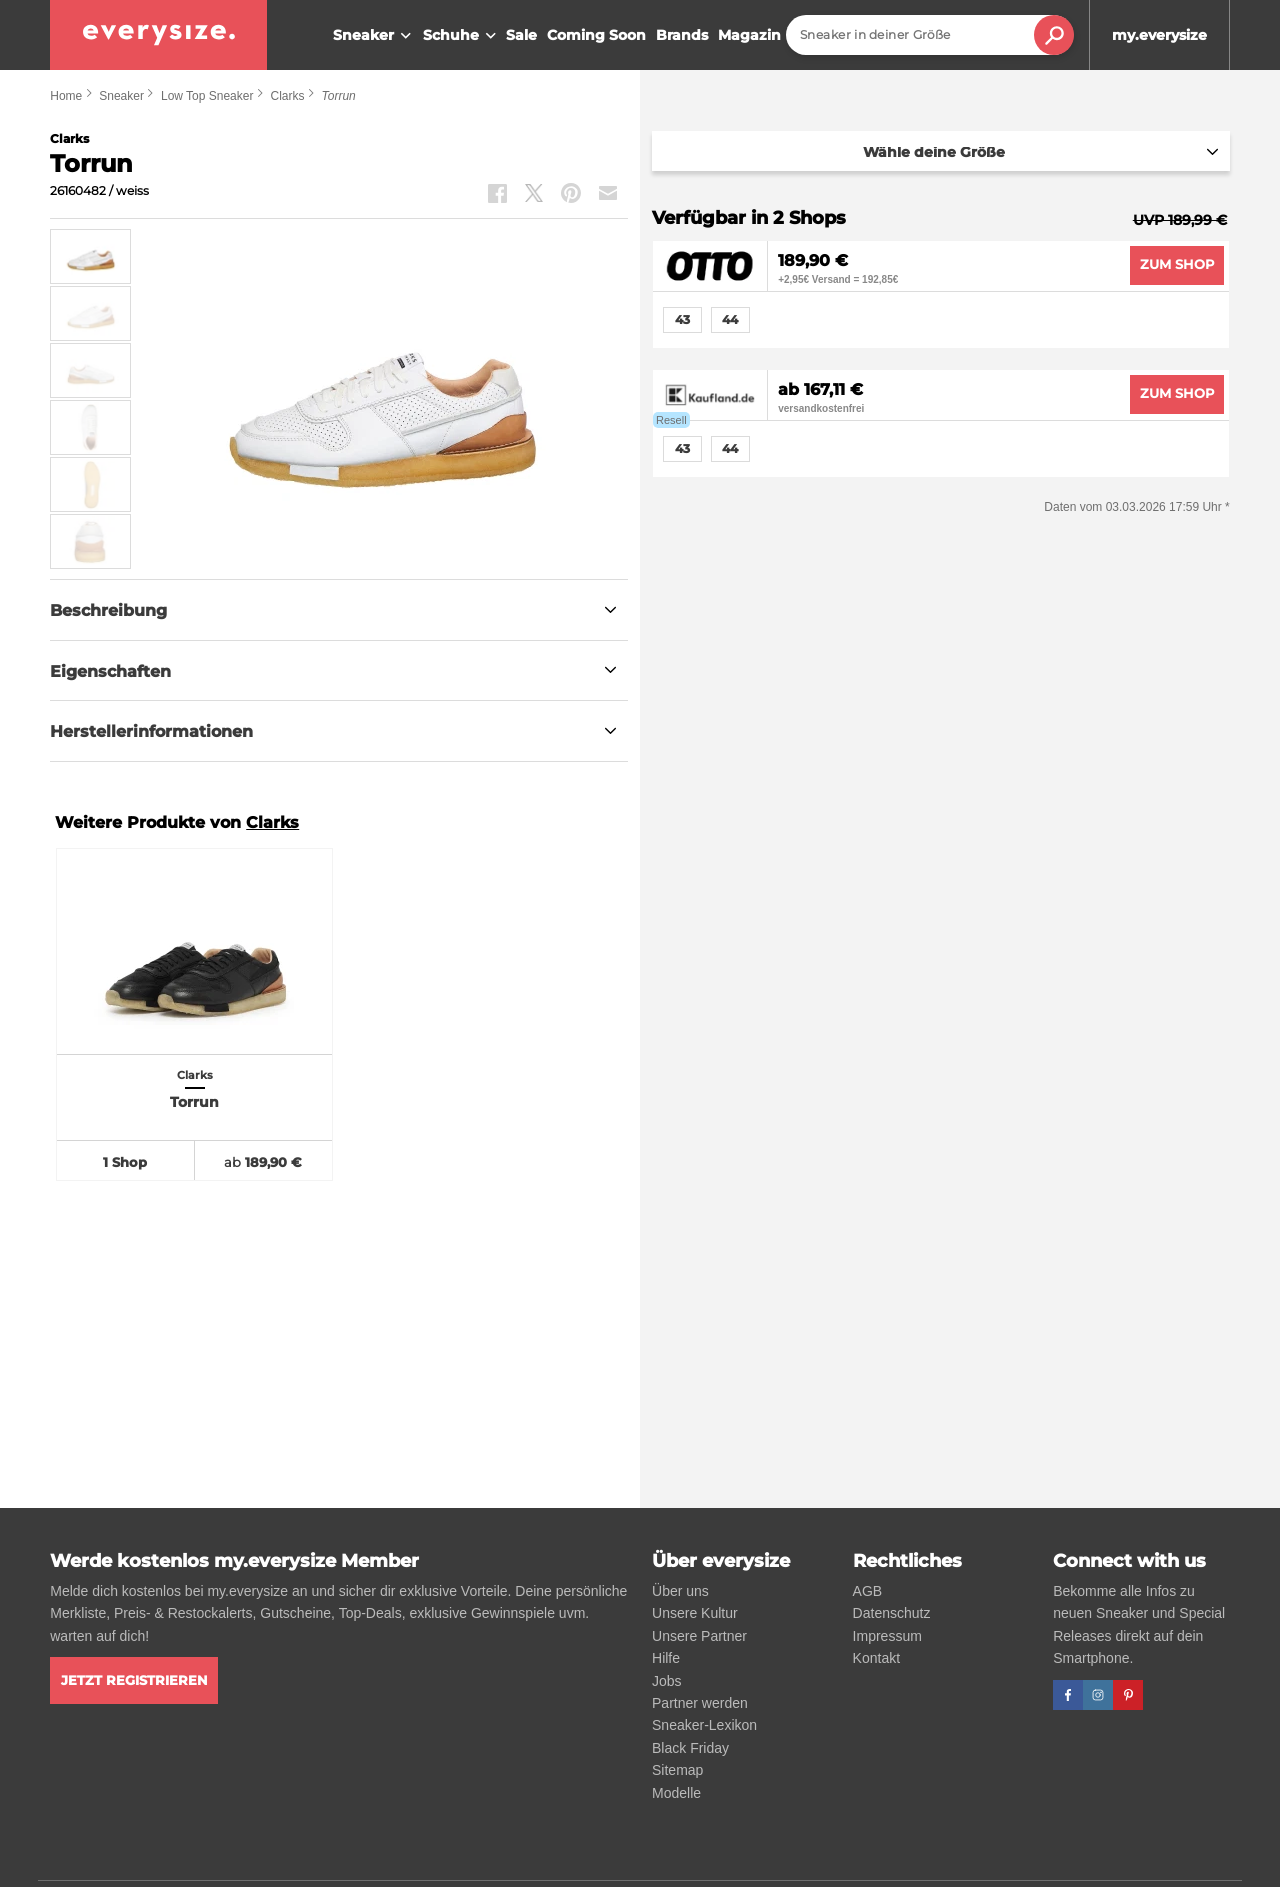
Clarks (287, 96)
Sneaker (374, 36)
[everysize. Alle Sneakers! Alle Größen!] (158, 35)
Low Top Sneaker (207, 96)
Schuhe (462, 36)
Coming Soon (596, 35)
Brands (682, 35)
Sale (521, 35)
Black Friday (690, 1748)
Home (66, 96)
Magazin (749, 35)
